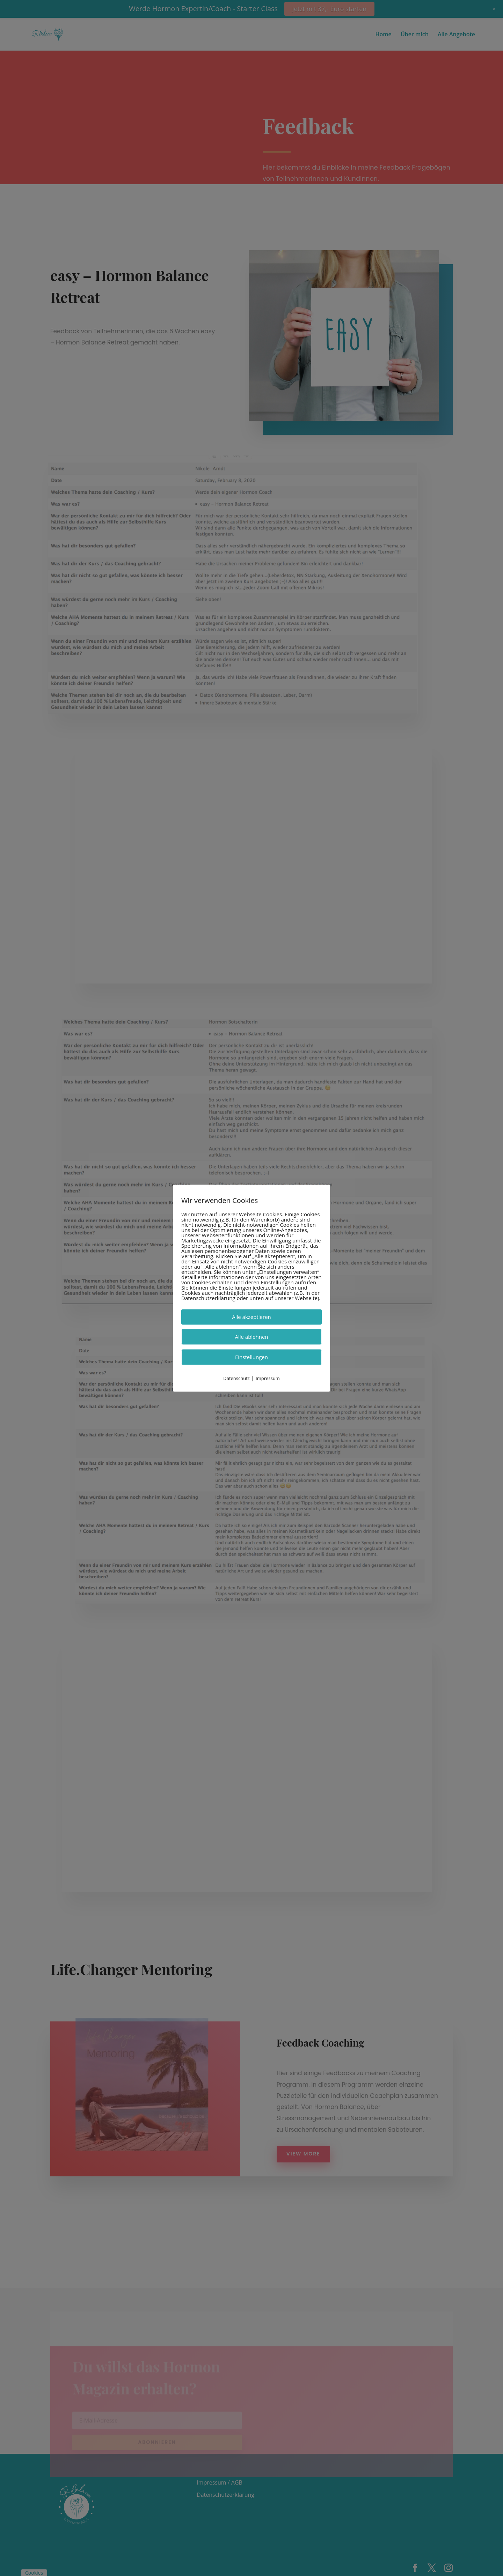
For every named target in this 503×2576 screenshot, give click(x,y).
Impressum (268, 1378)
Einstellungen (251, 1356)
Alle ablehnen (251, 1336)
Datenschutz (236, 1378)
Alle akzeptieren (251, 1316)
